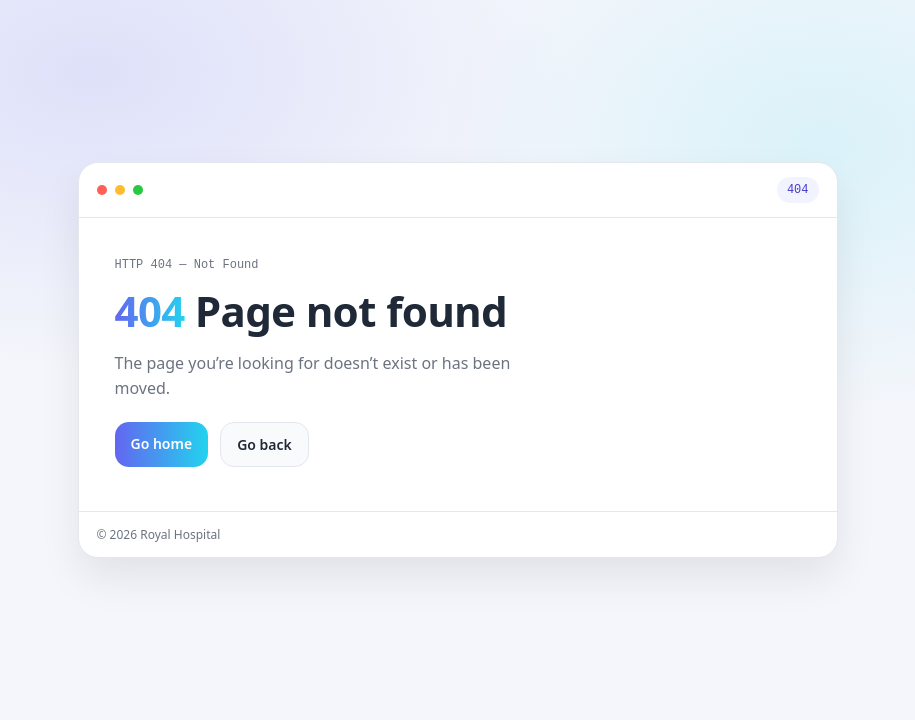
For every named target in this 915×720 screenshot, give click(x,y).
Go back (264, 447)
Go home (162, 446)
